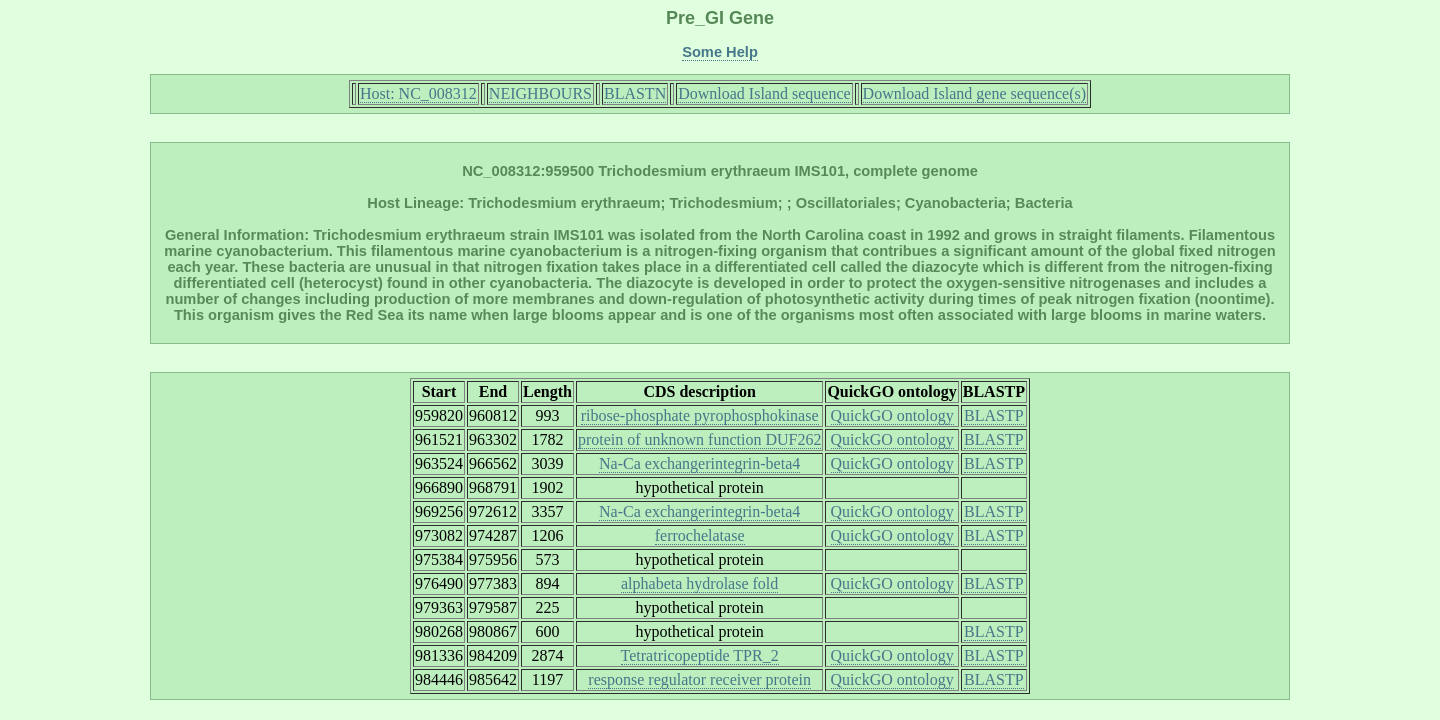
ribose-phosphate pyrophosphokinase (700, 415)
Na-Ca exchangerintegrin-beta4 (699, 463)
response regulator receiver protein (699, 679)
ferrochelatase (700, 535)
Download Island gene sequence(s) (974, 93)
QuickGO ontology (892, 415)
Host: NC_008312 (418, 93)
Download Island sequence (764, 93)
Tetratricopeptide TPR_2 (700, 655)
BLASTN (635, 93)
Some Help (720, 52)
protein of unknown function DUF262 (700, 439)
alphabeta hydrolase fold (699, 583)
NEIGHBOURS (540, 93)
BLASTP (994, 415)
